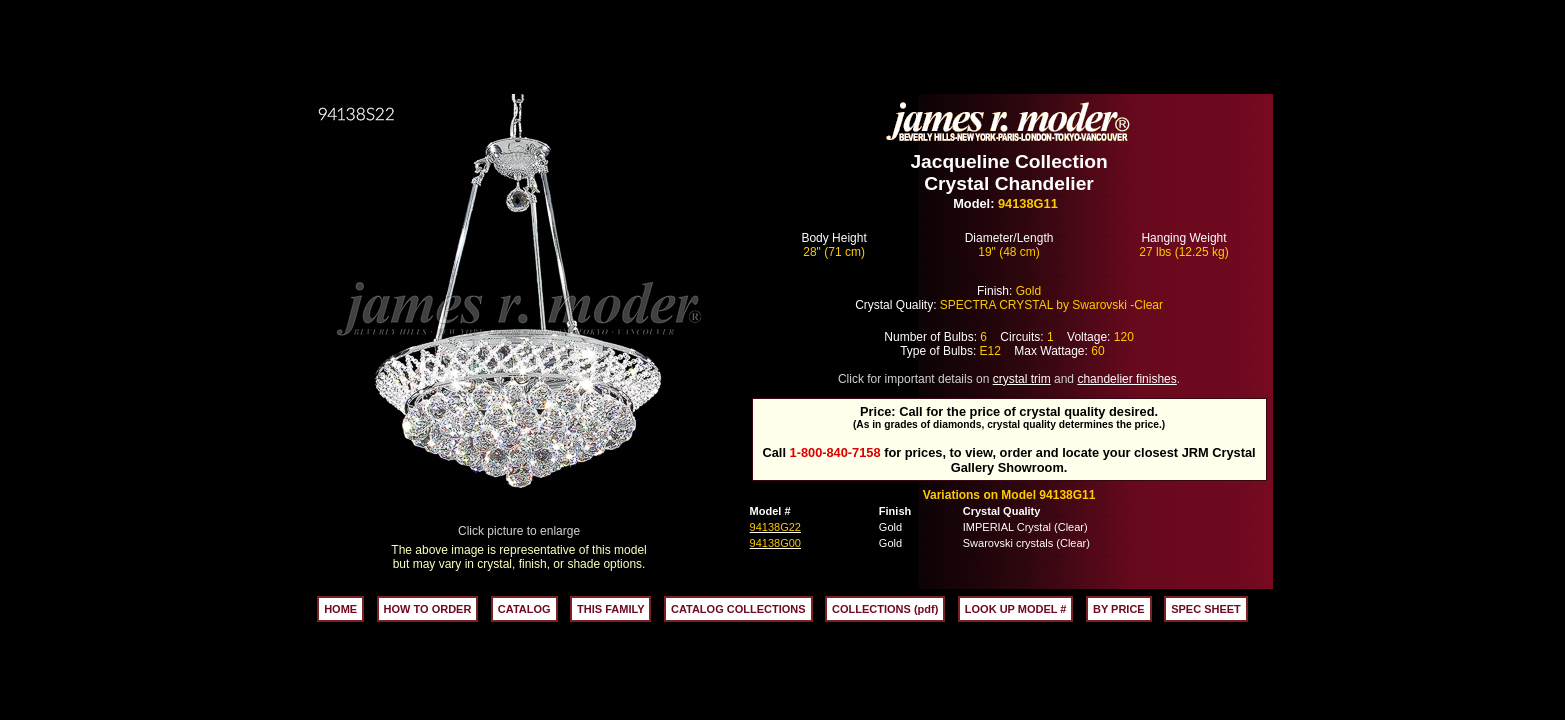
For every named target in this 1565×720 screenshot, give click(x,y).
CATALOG (524, 609)
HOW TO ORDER (428, 609)
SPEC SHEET (1206, 609)
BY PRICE (1119, 609)
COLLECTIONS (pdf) (885, 609)
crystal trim (1022, 379)
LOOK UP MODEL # (1016, 609)
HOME (340, 609)
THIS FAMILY (610, 609)
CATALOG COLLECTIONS (738, 609)
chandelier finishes (1126, 379)
